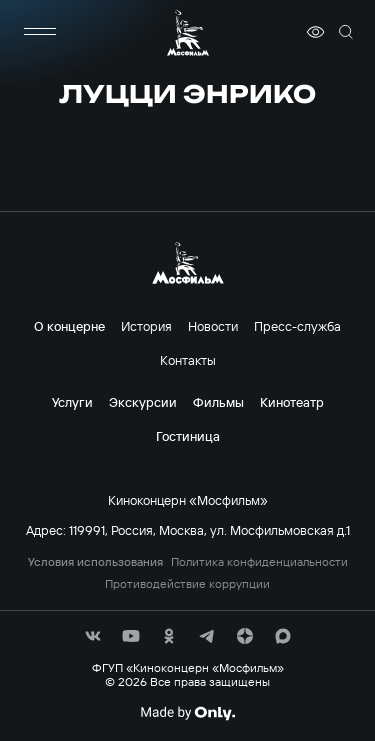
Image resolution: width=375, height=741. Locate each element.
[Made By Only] (187, 713)
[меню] (40, 32)
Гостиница (188, 436)
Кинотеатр (292, 402)
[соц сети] (93, 636)
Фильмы (218, 402)
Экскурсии (143, 402)
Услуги (72, 402)
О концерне (69, 326)
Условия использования (95, 562)
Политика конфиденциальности (259, 562)
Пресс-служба (297, 326)
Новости (213, 326)
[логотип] (188, 32)
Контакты (188, 360)
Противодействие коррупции (187, 584)
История (146, 326)
